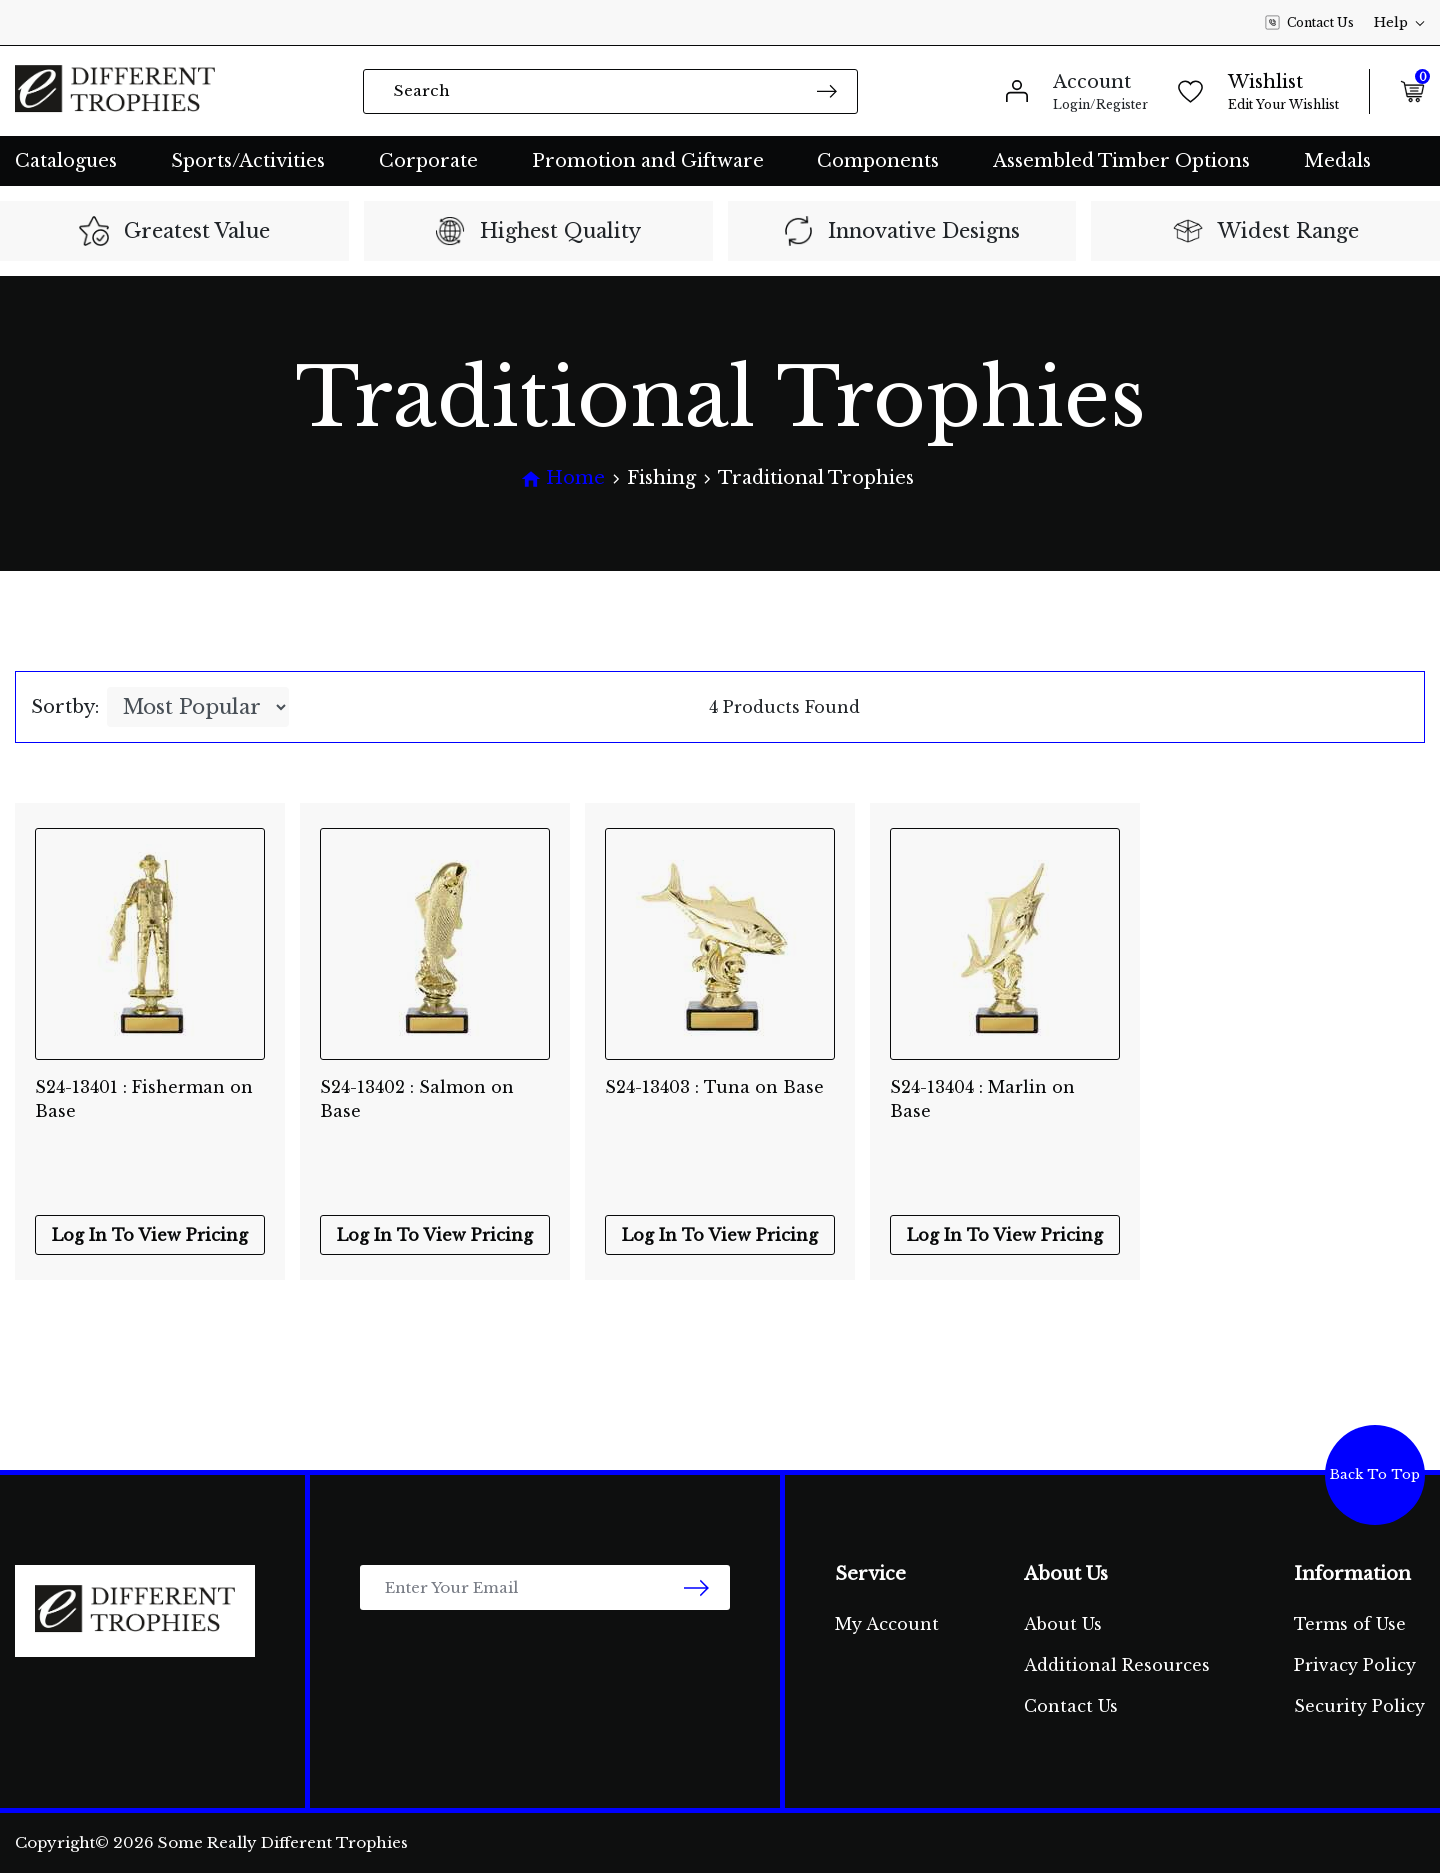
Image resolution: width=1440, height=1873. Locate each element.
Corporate (428, 161)
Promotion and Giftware (648, 161)
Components (878, 161)
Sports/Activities (248, 161)
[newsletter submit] (696, 1587)
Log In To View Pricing (150, 1235)
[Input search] (610, 91)
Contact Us (1309, 23)
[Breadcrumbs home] (563, 478)
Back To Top (1375, 1474)
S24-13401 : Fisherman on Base (144, 1099)
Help (1399, 22)
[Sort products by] (198, 707)
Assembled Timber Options (1121, 161)
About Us (1063, 1624)
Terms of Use (1350, 1624)
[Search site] (827, 90)
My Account (887, 1624)
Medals (1337, 161)
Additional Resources (1117, 1665)
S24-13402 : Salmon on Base (417, 1099)
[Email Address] (545, 1587)
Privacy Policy (1355, 1665)
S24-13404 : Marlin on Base (982, 1099)
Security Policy (1359, 1706)
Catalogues (66, 161)
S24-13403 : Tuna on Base (714, 1087)
